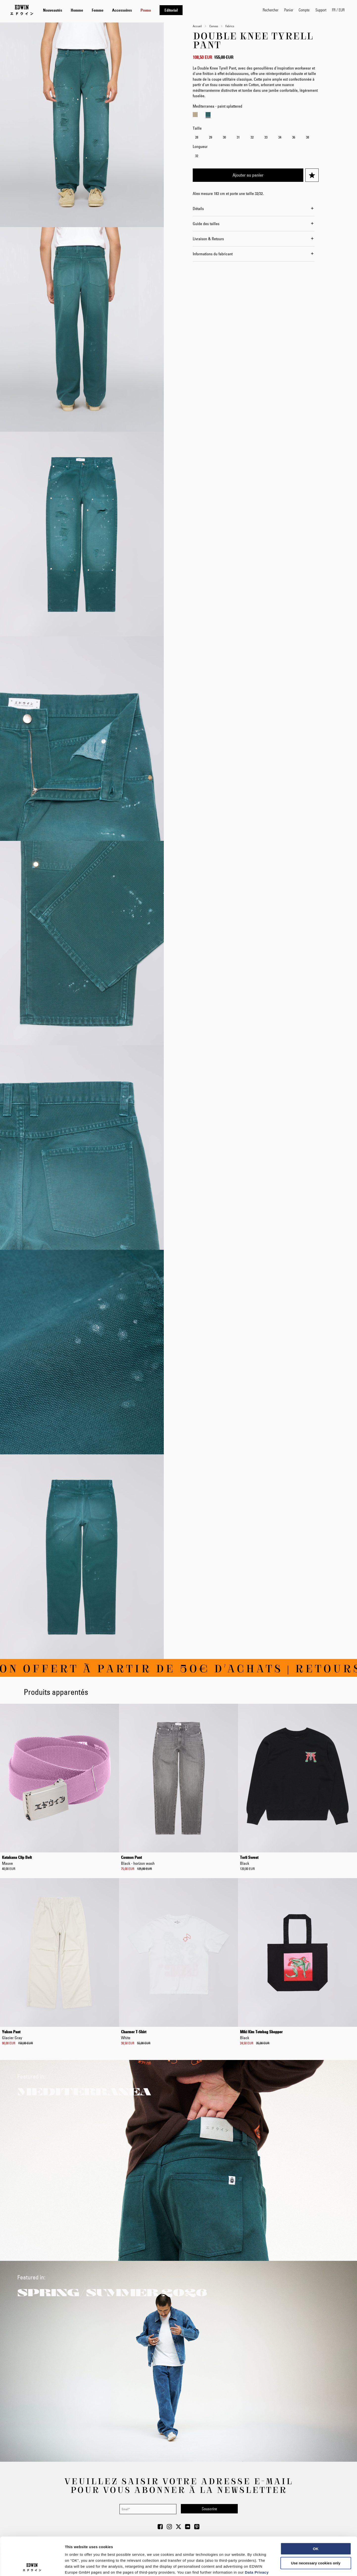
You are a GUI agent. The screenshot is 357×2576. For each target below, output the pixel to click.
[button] (338, 10)
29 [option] (210, 137)
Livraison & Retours (208, 238)
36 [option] (293, 137)
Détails (198, 208)
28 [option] (196, 137)
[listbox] (255, 137)
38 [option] (307, 137)
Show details (259, 2566)
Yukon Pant (59, 2035)
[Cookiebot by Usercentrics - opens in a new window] (32, 2566)
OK (316, 2510)
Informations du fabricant (213, 253)
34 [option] (279, 137)
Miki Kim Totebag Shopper (297, 2035)
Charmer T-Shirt (178, 2035)
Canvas (213, 26)
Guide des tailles (206, 223)
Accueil (197, 26)
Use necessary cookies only (315, 2525)
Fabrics (229, 26)
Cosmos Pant (178, 1860)
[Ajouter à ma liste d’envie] (312, 175)
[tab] (148, 10)
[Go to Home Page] (21, 10)
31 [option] (238, 137)
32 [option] (252, 137)
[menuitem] (52, 10)
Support (320, 9)
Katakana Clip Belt (59, 1860)
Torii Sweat (297, 1860)
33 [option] (265, 137)
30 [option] (224, 137)
